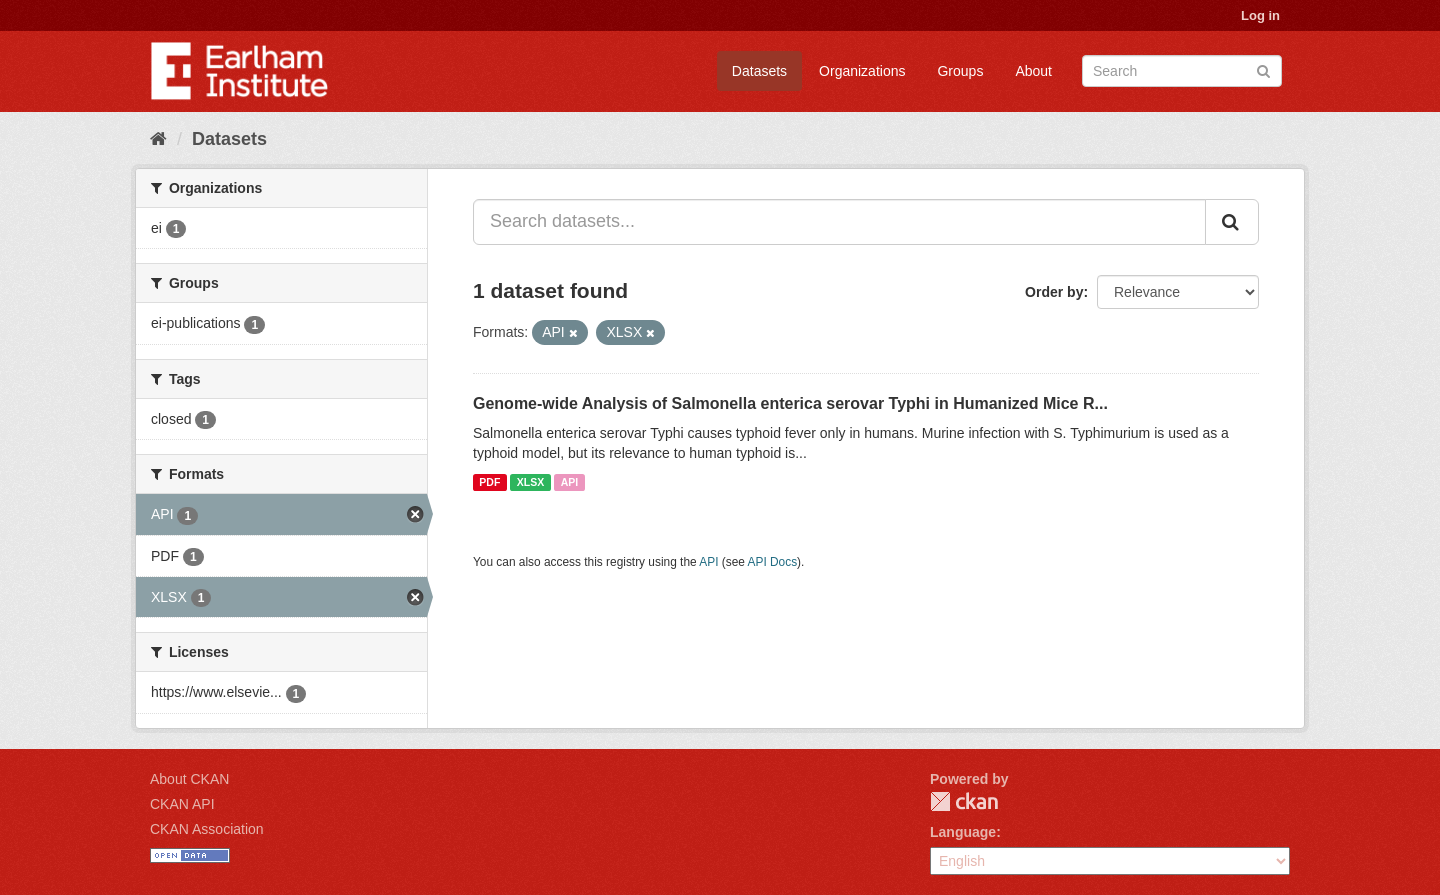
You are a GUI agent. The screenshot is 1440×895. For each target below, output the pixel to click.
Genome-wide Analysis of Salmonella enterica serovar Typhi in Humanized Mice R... (790, 403)
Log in (1260, 15)
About (1033, 71)
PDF (489, 482)
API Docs (773, 562)
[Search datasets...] (839, 222)
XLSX (530, 482)
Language (963, 832)
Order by (1054, 292)
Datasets (759, 71)
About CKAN (189, 779)
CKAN (964, 801)
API (570, 482)
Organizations (862, 71)
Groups (960, 71)
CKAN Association (207, 829)
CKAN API (182, 804)
